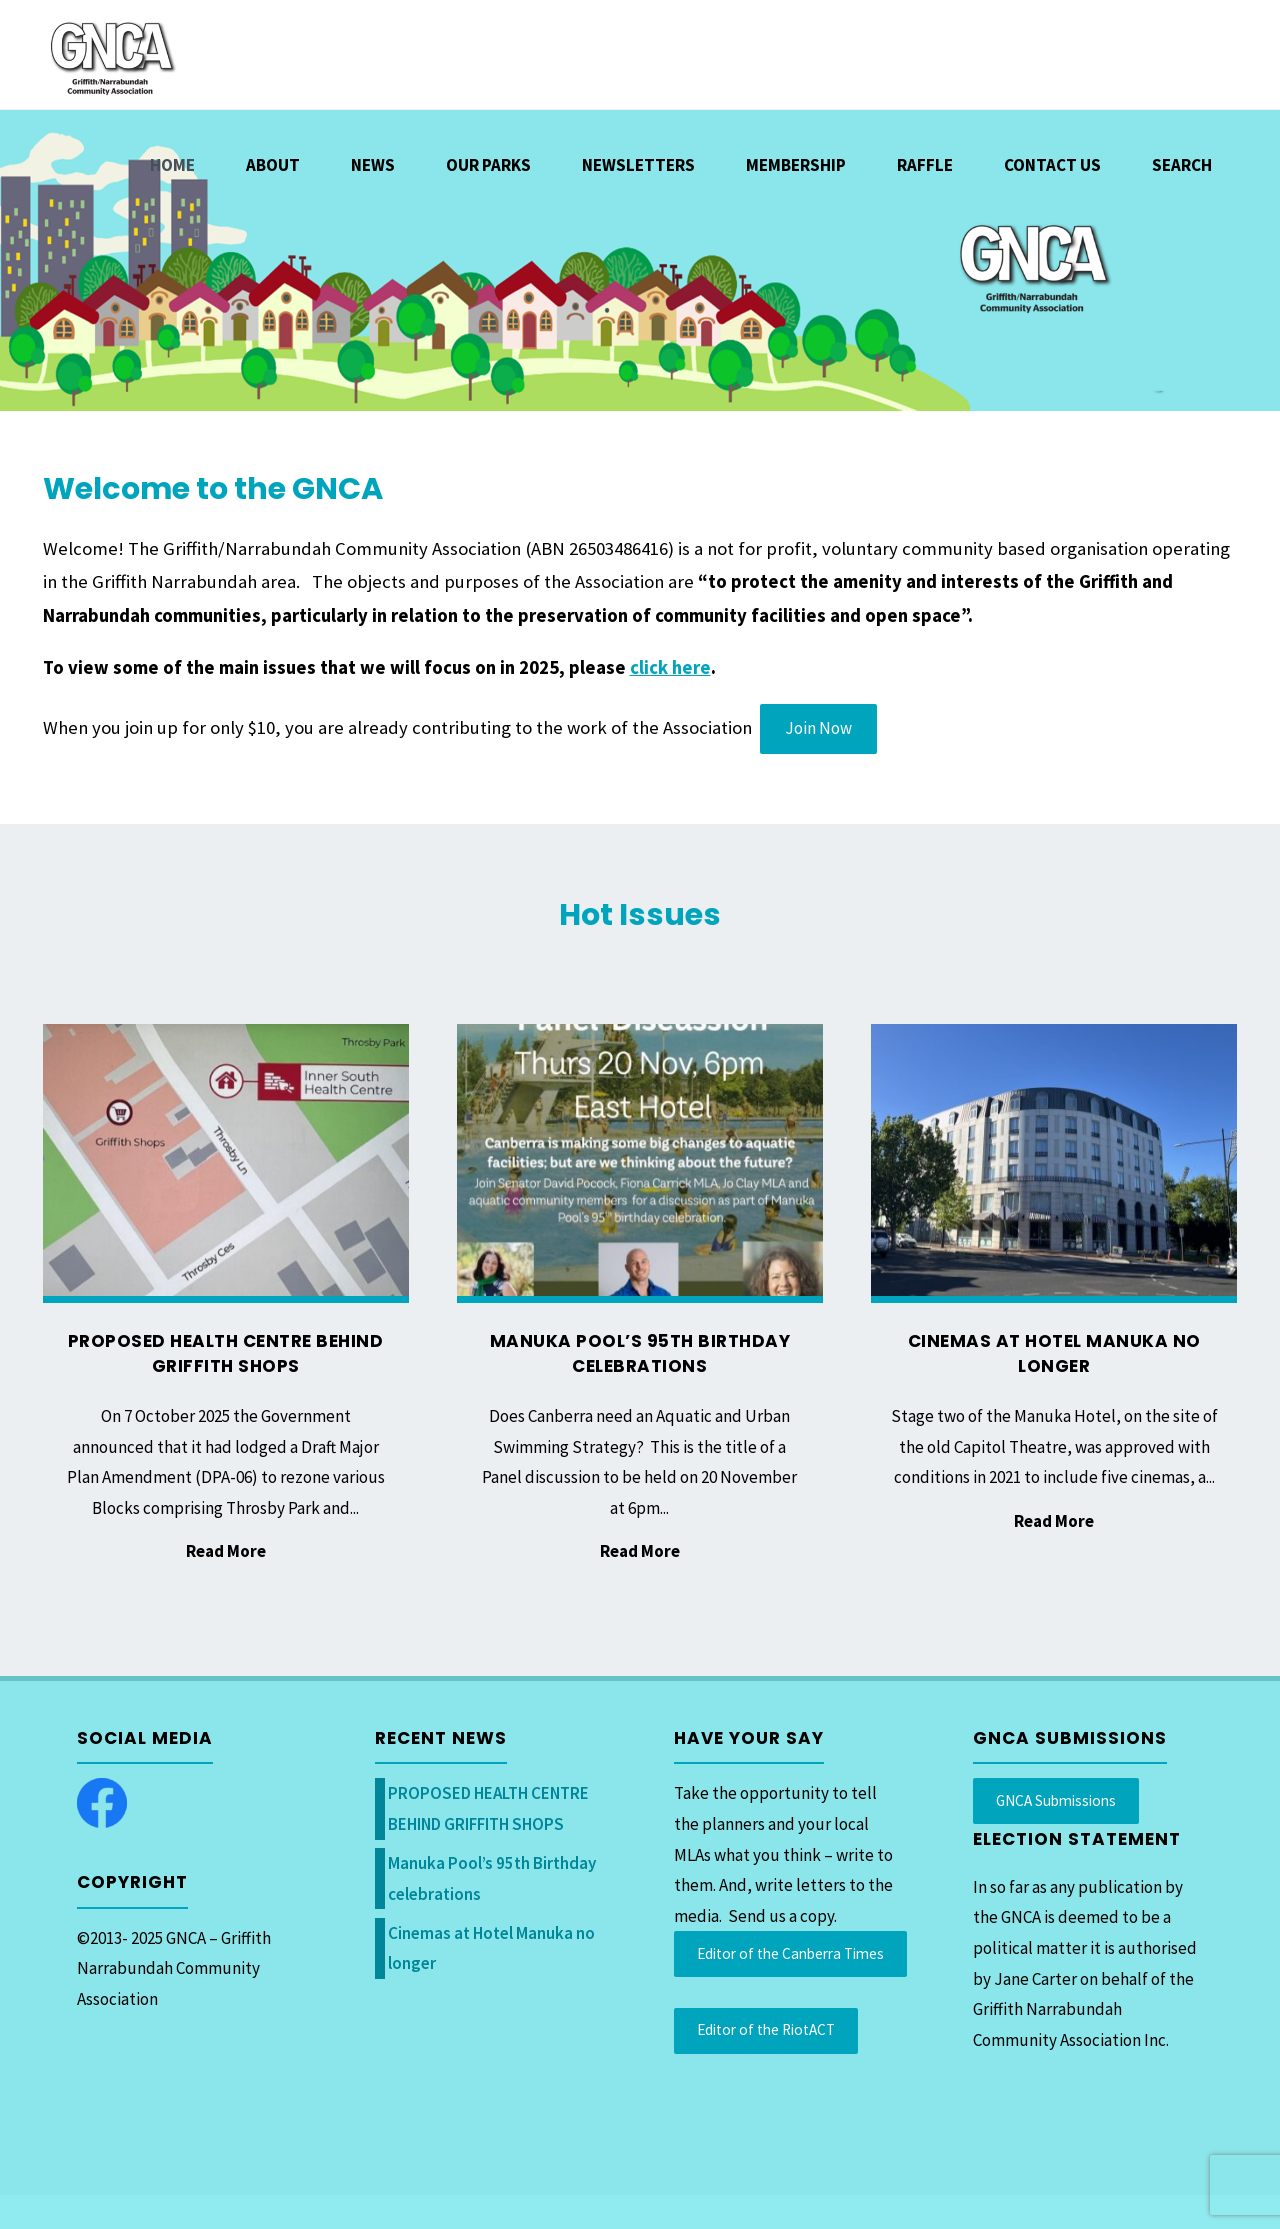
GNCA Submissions (1056, 1800)
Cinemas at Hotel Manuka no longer (1054, 1354)
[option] (640, 260)
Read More (226, 1552)
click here (670, 667)
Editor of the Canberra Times (790, 1953)
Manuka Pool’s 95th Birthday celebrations (640, 1354)
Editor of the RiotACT (766, 2029)
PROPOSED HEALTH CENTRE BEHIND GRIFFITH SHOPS (226, 1354)
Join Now (818, 728)
